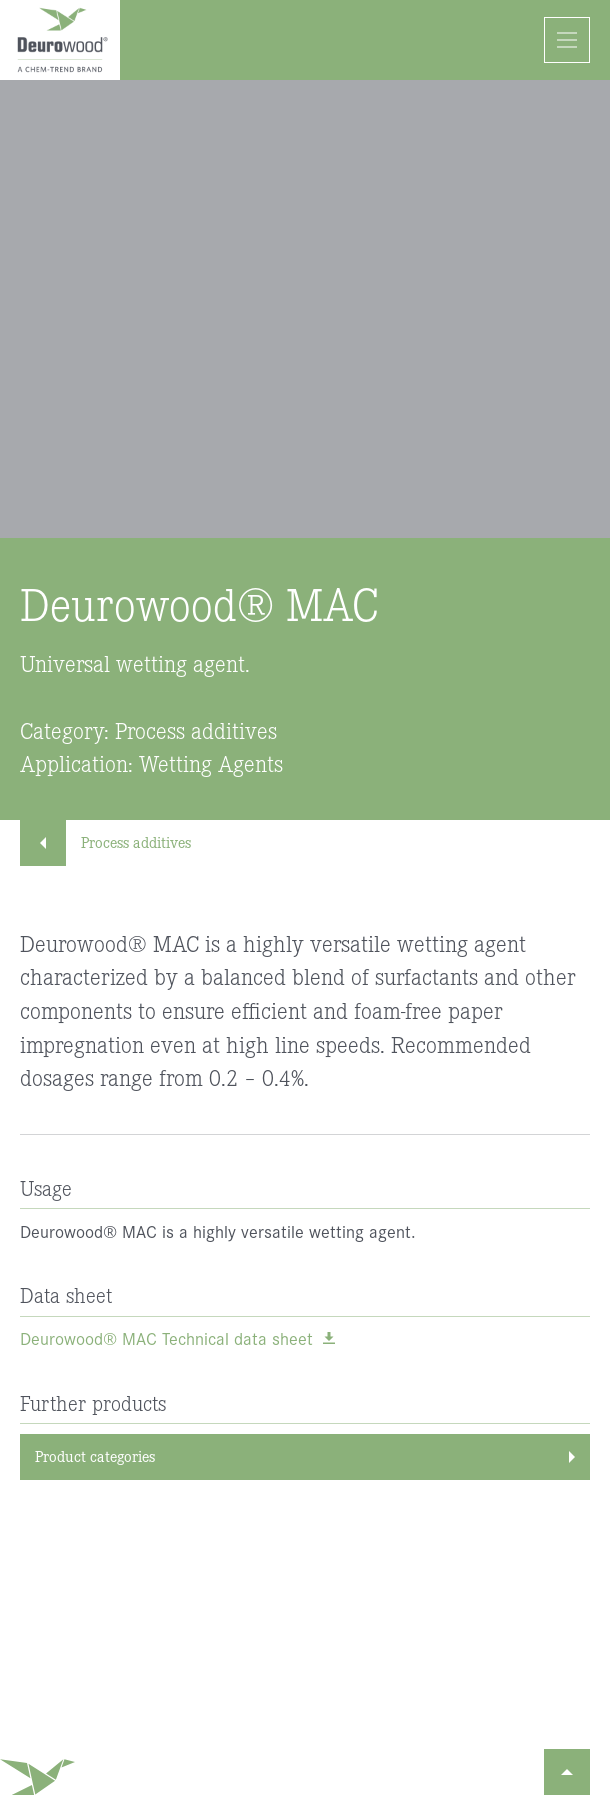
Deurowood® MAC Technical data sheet (166, 1339)
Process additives (115, 841)
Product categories (95, 1455)
